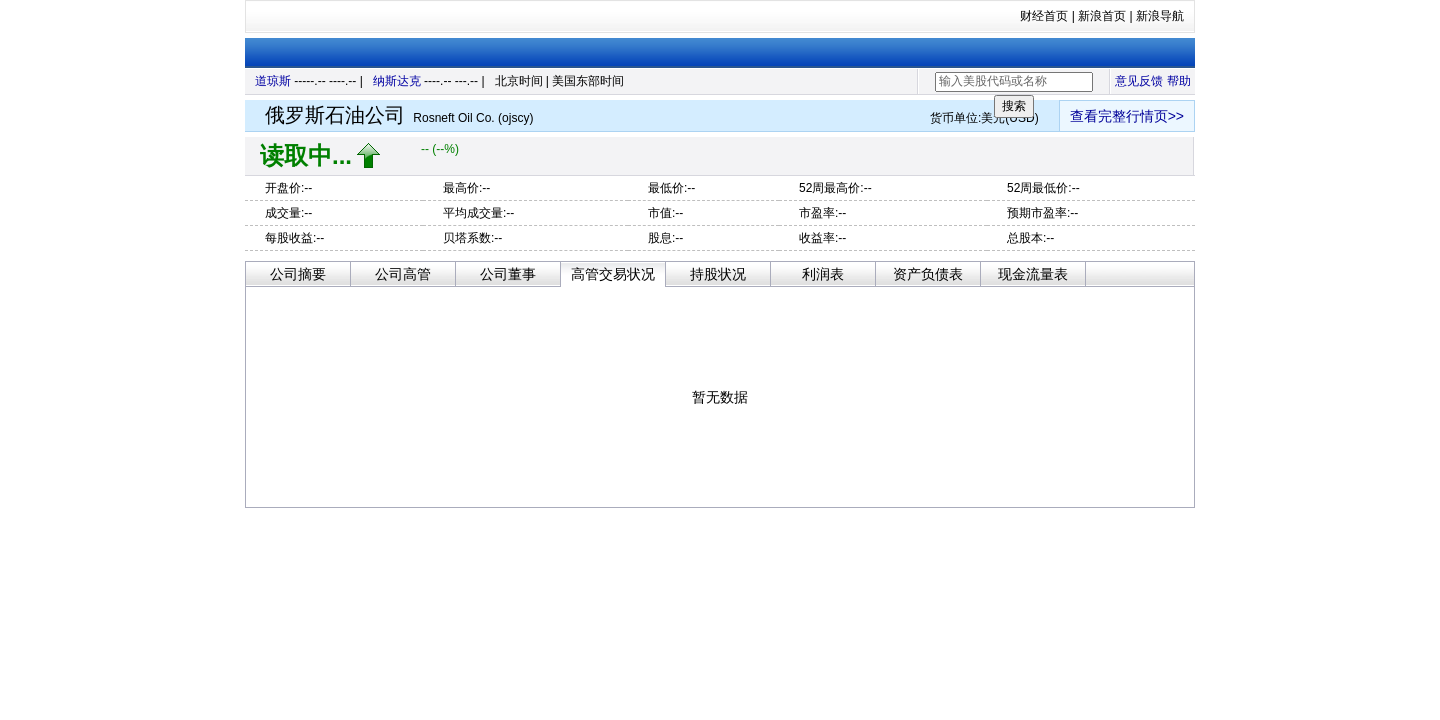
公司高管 (403, 274)
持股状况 (718, 274)
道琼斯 (273, 81)
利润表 (823, 274)
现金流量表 (1033, 274)
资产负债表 (928, 274)
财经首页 (1044, 16)
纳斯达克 (397, 81)
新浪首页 (1102, 16)
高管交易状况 (613, 274)
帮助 (1179, 81)
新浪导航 (1160, 16)
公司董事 (508, 274)
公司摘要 (298, 274)
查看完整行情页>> (1127, 116)
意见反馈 (1139, 81)
